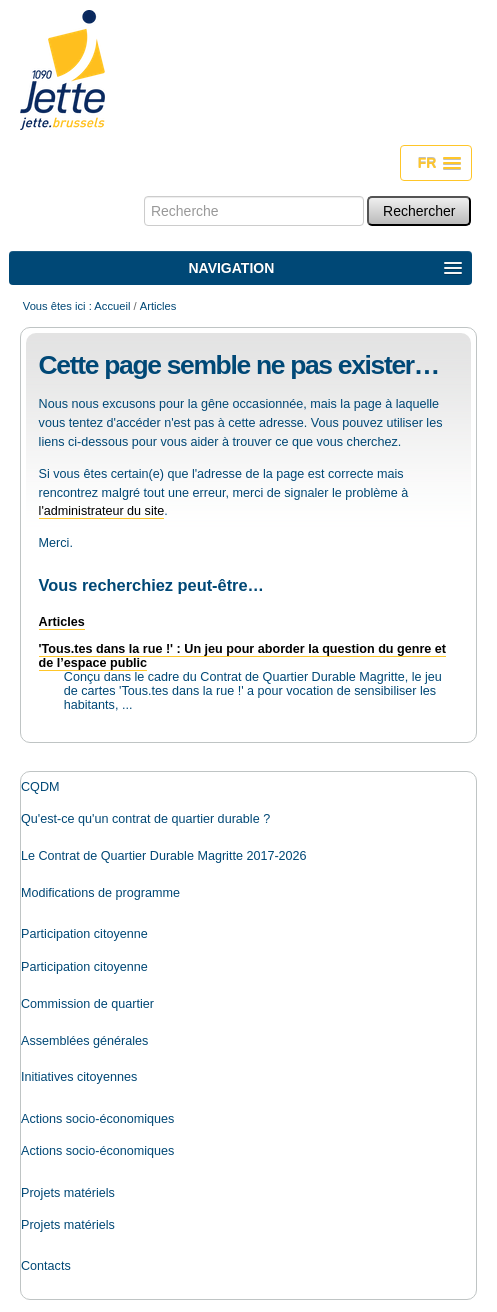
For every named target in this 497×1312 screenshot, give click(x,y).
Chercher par (143, 195)
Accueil (112, 306)
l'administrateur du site (102, 511)
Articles (62, 622)
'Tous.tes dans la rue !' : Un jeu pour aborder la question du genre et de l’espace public (242, 656)
